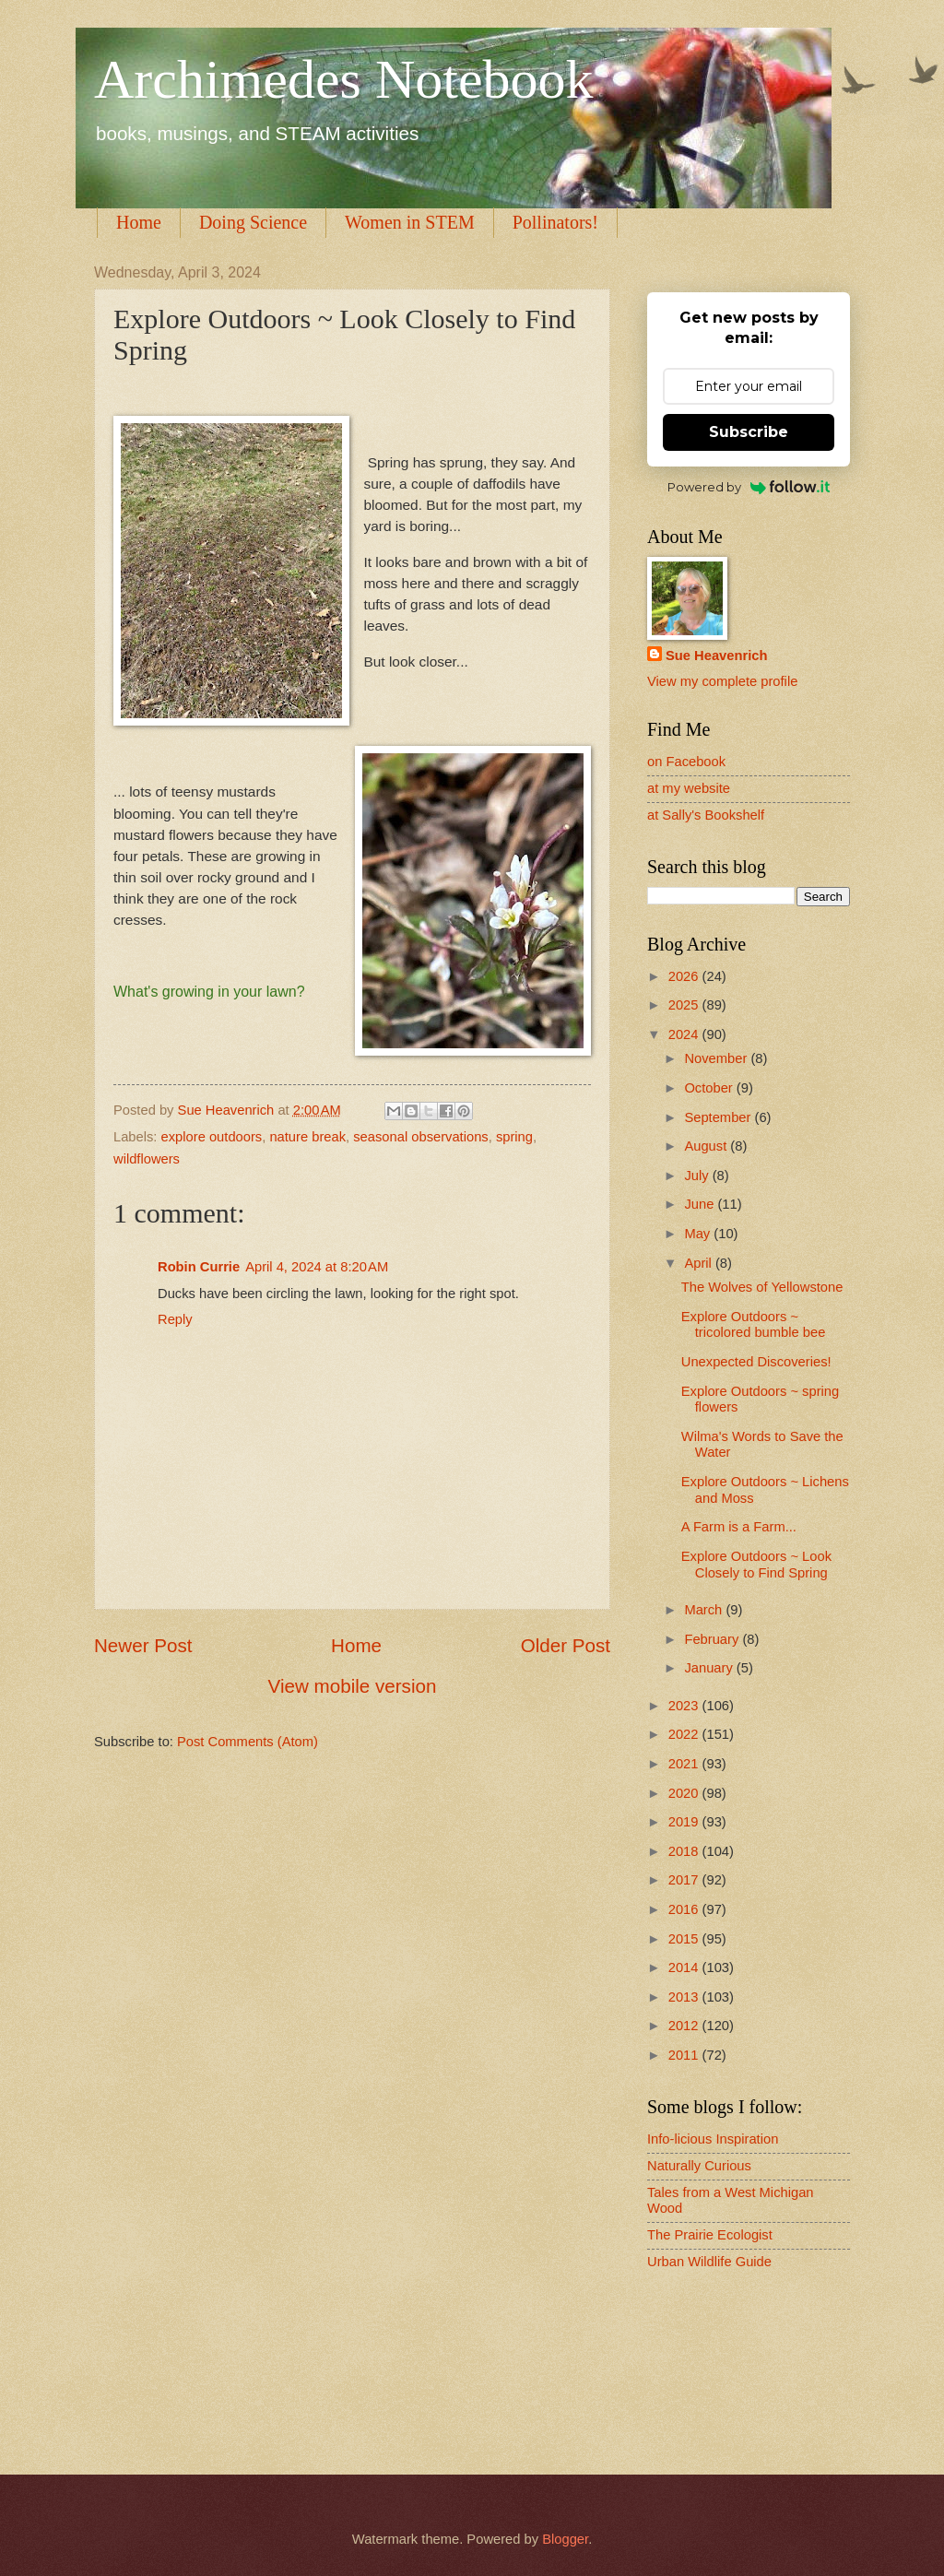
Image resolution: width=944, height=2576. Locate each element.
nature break (307, 1136)
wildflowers (146, 1159)
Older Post (565, 1645)
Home (138, 222)
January (710, 1667)
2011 (685, 2055)
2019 (685, 1821)
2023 (685, 1705)
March (705, 1609)
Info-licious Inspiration (712, 2139)
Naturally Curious (699, 2165)
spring (514, 1136)
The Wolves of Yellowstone (762, 1287)
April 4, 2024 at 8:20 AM (316, 1266)
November (717, 1058)
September (719, 1117)
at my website (688, 788)
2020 (685, 1793)
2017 (685, 1880)
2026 (685, 976)
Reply (175, 1319)
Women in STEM (410, 222)
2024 (685, 1034)
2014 (685, 1967)
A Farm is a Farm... (738, 1526)
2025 (685, 1005)
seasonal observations (420, 1136)
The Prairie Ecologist (710, 2234)
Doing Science (253, 222)
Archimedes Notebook (344, 79)
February (713, 1639)
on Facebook (686, 761)
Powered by (749, 486)
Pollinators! (555, 222)
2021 (685, 1763)
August (707, 1146)
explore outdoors (212, 1136)
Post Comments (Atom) (247, 1741)
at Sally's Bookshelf (705, 815)
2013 (685, 1997)
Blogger (565, 2539)
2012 (685, 2025)
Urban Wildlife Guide (709, 2261)
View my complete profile (722, 681)
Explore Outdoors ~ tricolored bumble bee (753, 1325)
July (698, 1175)
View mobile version (352, 1685)
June (700, 1204)
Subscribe (748, 432)
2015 (685, 1939)
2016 (685, 1909)
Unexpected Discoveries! (756, 1361)
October (710, 1088)
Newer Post (143, 1645)
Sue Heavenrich (716, 655)
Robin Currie (199, 1266)
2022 (685, 1734)
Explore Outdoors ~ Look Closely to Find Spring (756, 1564)
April (699, 1263)
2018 (685, 1851)
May (699, 1233)
